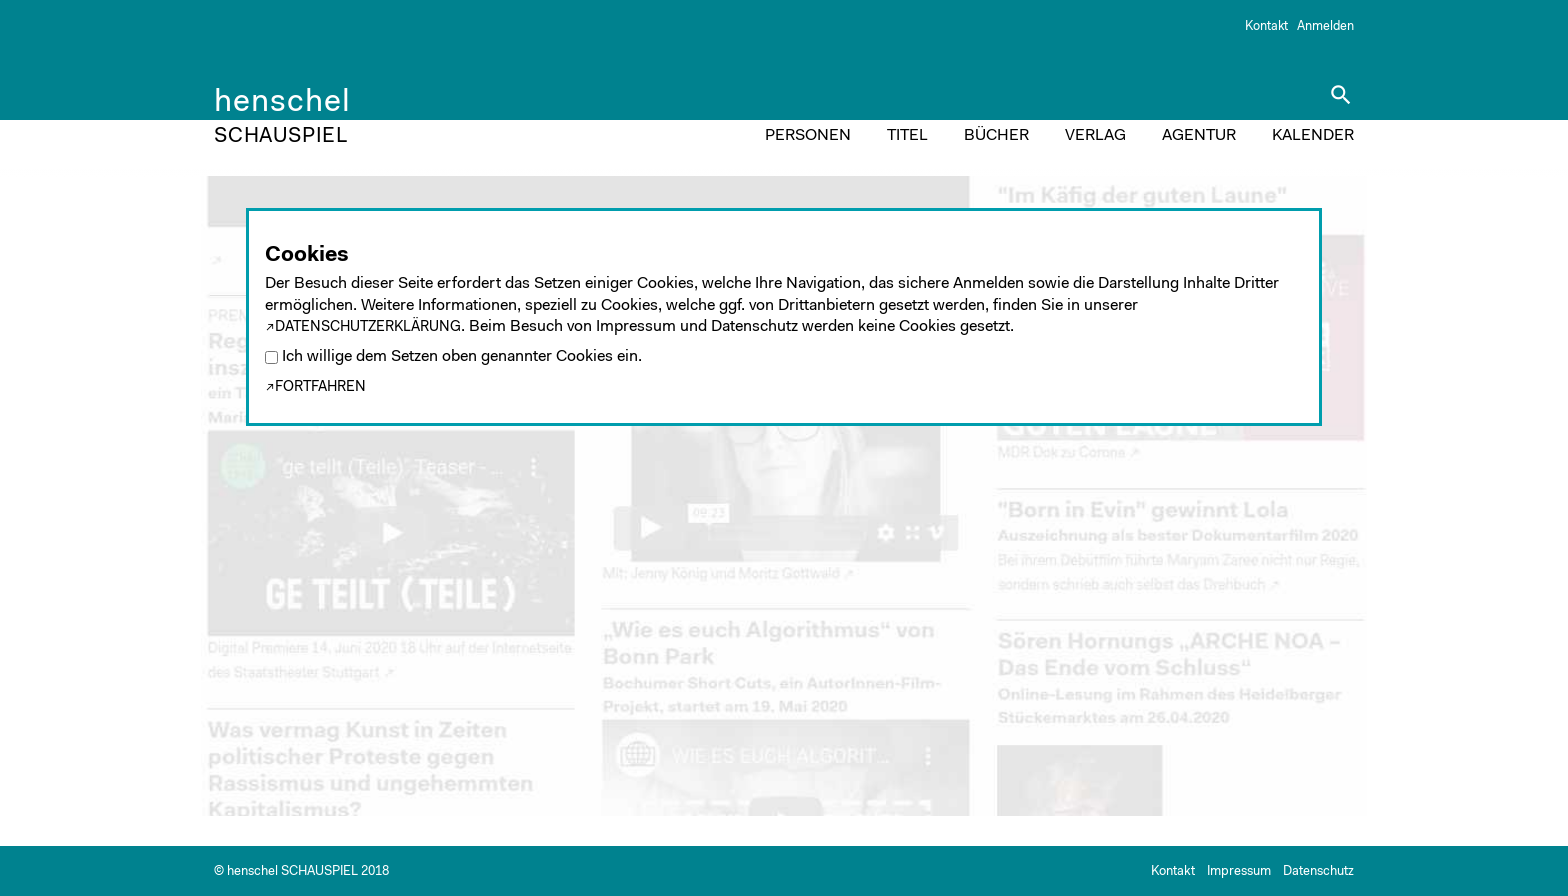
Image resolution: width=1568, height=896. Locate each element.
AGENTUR (1199, 136)
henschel (282, 106)
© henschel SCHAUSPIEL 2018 (301, 871)
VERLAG (1095, 136)
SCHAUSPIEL (281, 136)
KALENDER (1313, 136)
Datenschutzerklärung (368, 327)
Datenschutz (1318, 871)
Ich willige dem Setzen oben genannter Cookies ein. (462, 357)
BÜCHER (996, 136)
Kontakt (1266, 26)
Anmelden (1325, 26)
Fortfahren (320, 387)
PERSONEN (808, 136)
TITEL (907, 136)
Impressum (1239, 871)
